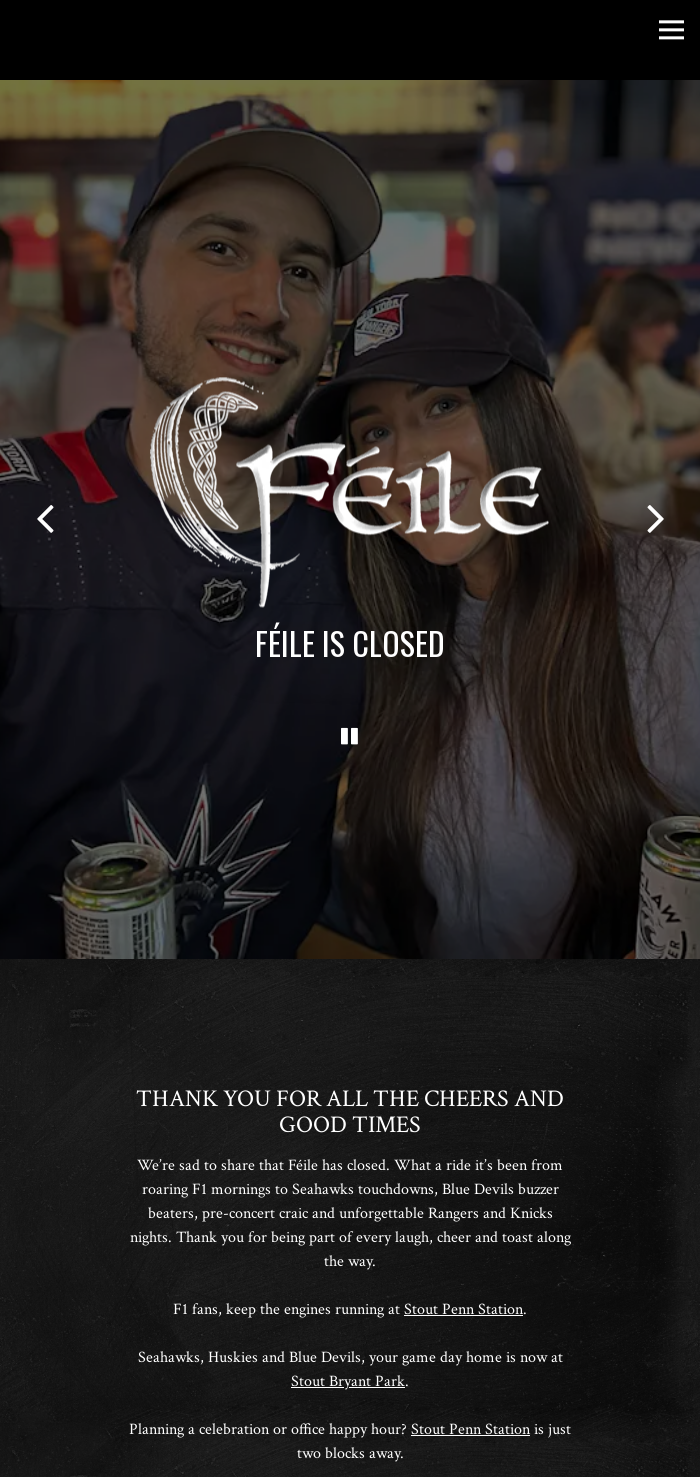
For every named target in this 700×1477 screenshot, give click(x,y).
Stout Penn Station (463, 1279)
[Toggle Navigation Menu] (671, 29)
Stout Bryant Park (348, 1351)
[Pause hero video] (350, 714)
